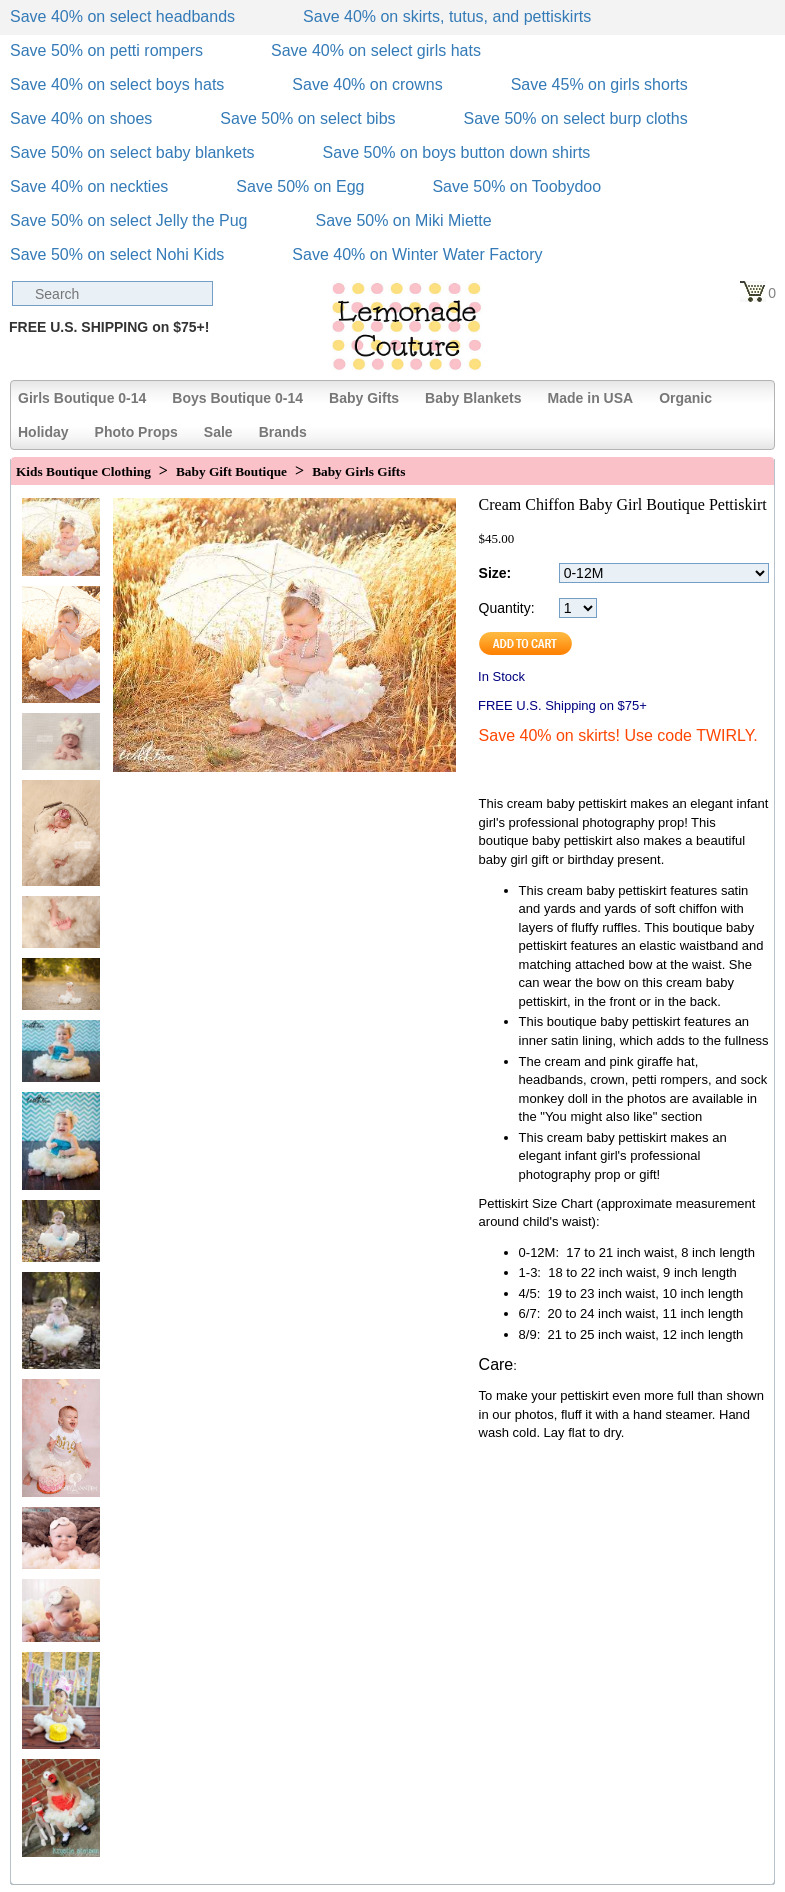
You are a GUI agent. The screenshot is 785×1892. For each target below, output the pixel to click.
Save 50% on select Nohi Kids (117, 254)
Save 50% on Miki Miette (403, 220)
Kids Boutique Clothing (83, 471)
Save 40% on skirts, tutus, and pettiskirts (447, 16)
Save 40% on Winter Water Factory (417, 254)
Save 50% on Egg (300, 186)
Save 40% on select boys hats (117, 84)
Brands (283, 432)
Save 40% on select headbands (122, 16)
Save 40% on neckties (89, 186)
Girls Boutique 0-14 (82, 398)
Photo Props (136, 432)
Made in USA (591, 398)
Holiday (43, 432)
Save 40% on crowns (367, 84)
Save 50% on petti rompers (106, 50)
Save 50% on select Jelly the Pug (128, 220)
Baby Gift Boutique (231, 471)
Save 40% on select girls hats (376, 50)
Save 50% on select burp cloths (576, 118)
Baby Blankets (473, 398)
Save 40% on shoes (81, 118)
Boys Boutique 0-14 (237, 398)
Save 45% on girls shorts (599, 84)
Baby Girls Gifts (358, 471)
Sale (218, 432)
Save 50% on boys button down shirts (457, 152)
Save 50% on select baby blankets (132, 152)
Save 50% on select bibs (307, 118)
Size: (495, 573)
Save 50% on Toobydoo (516, 186)
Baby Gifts (364, 398)
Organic (685, 398)
